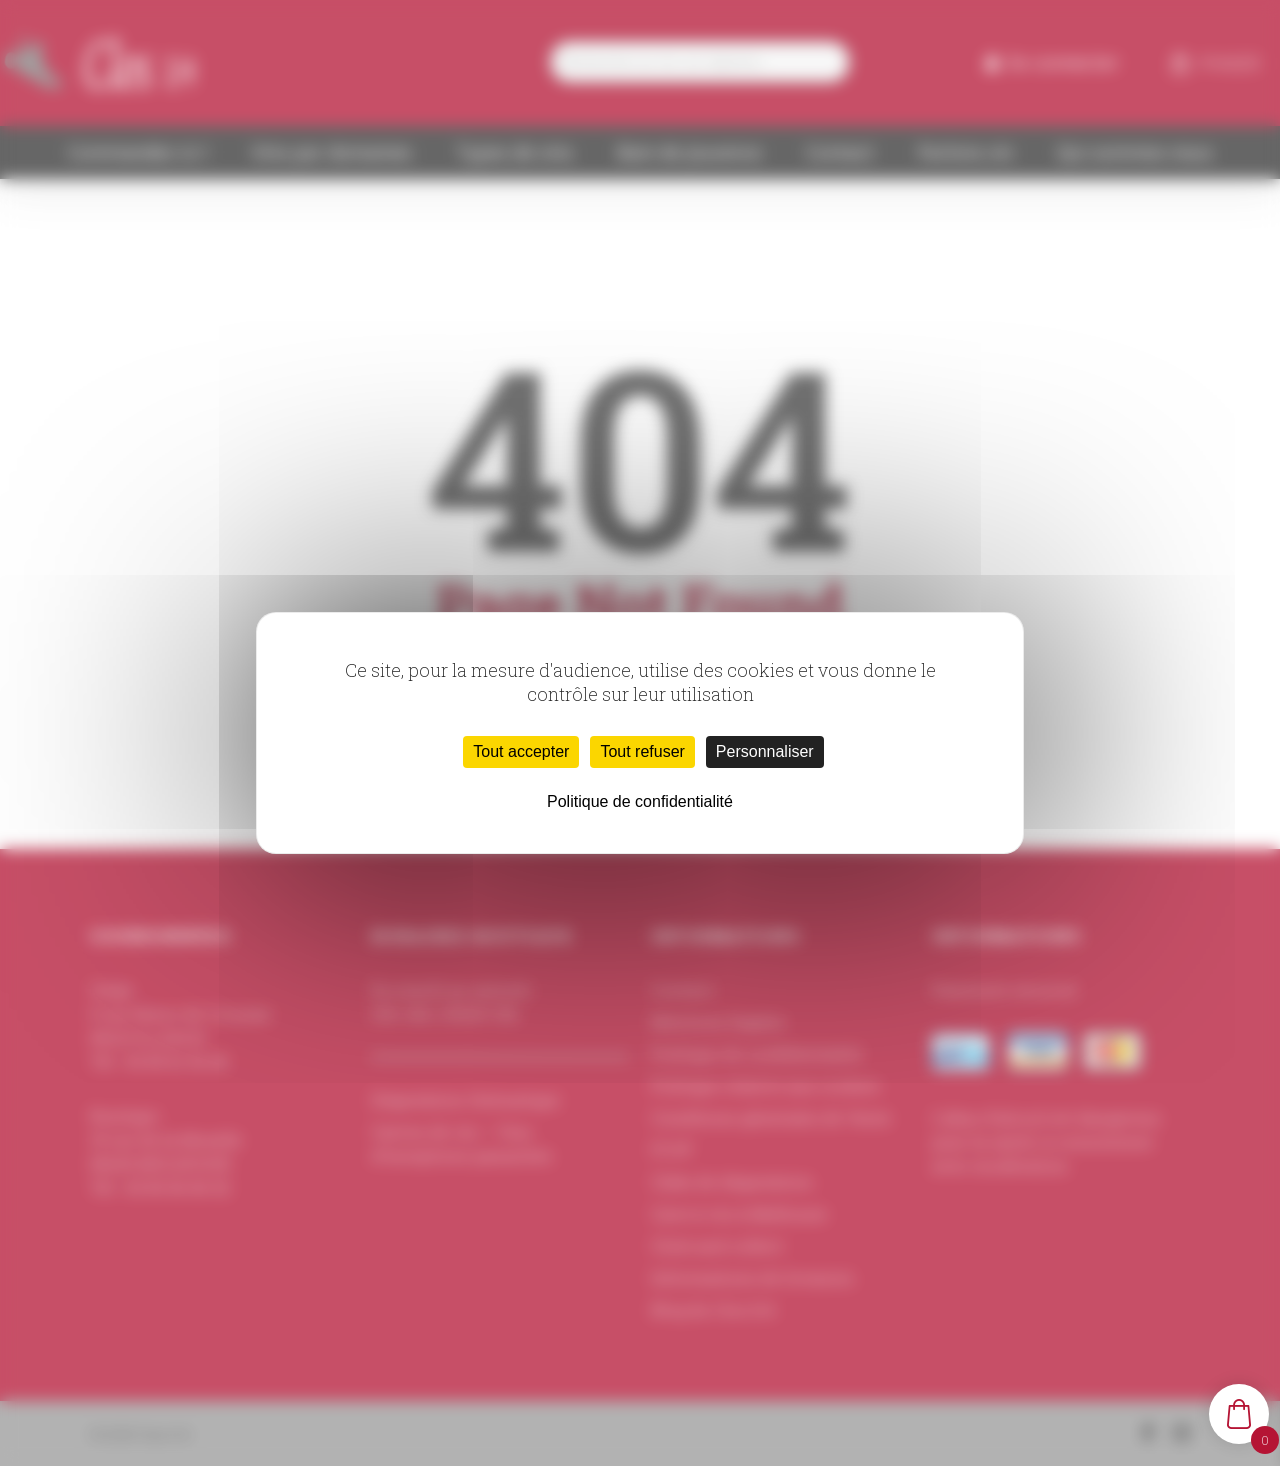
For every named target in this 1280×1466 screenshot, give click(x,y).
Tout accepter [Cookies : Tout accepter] (521, 751)
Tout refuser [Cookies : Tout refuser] (642, 751)
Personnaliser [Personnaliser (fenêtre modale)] (765, 751)
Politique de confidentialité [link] (640, 801)
